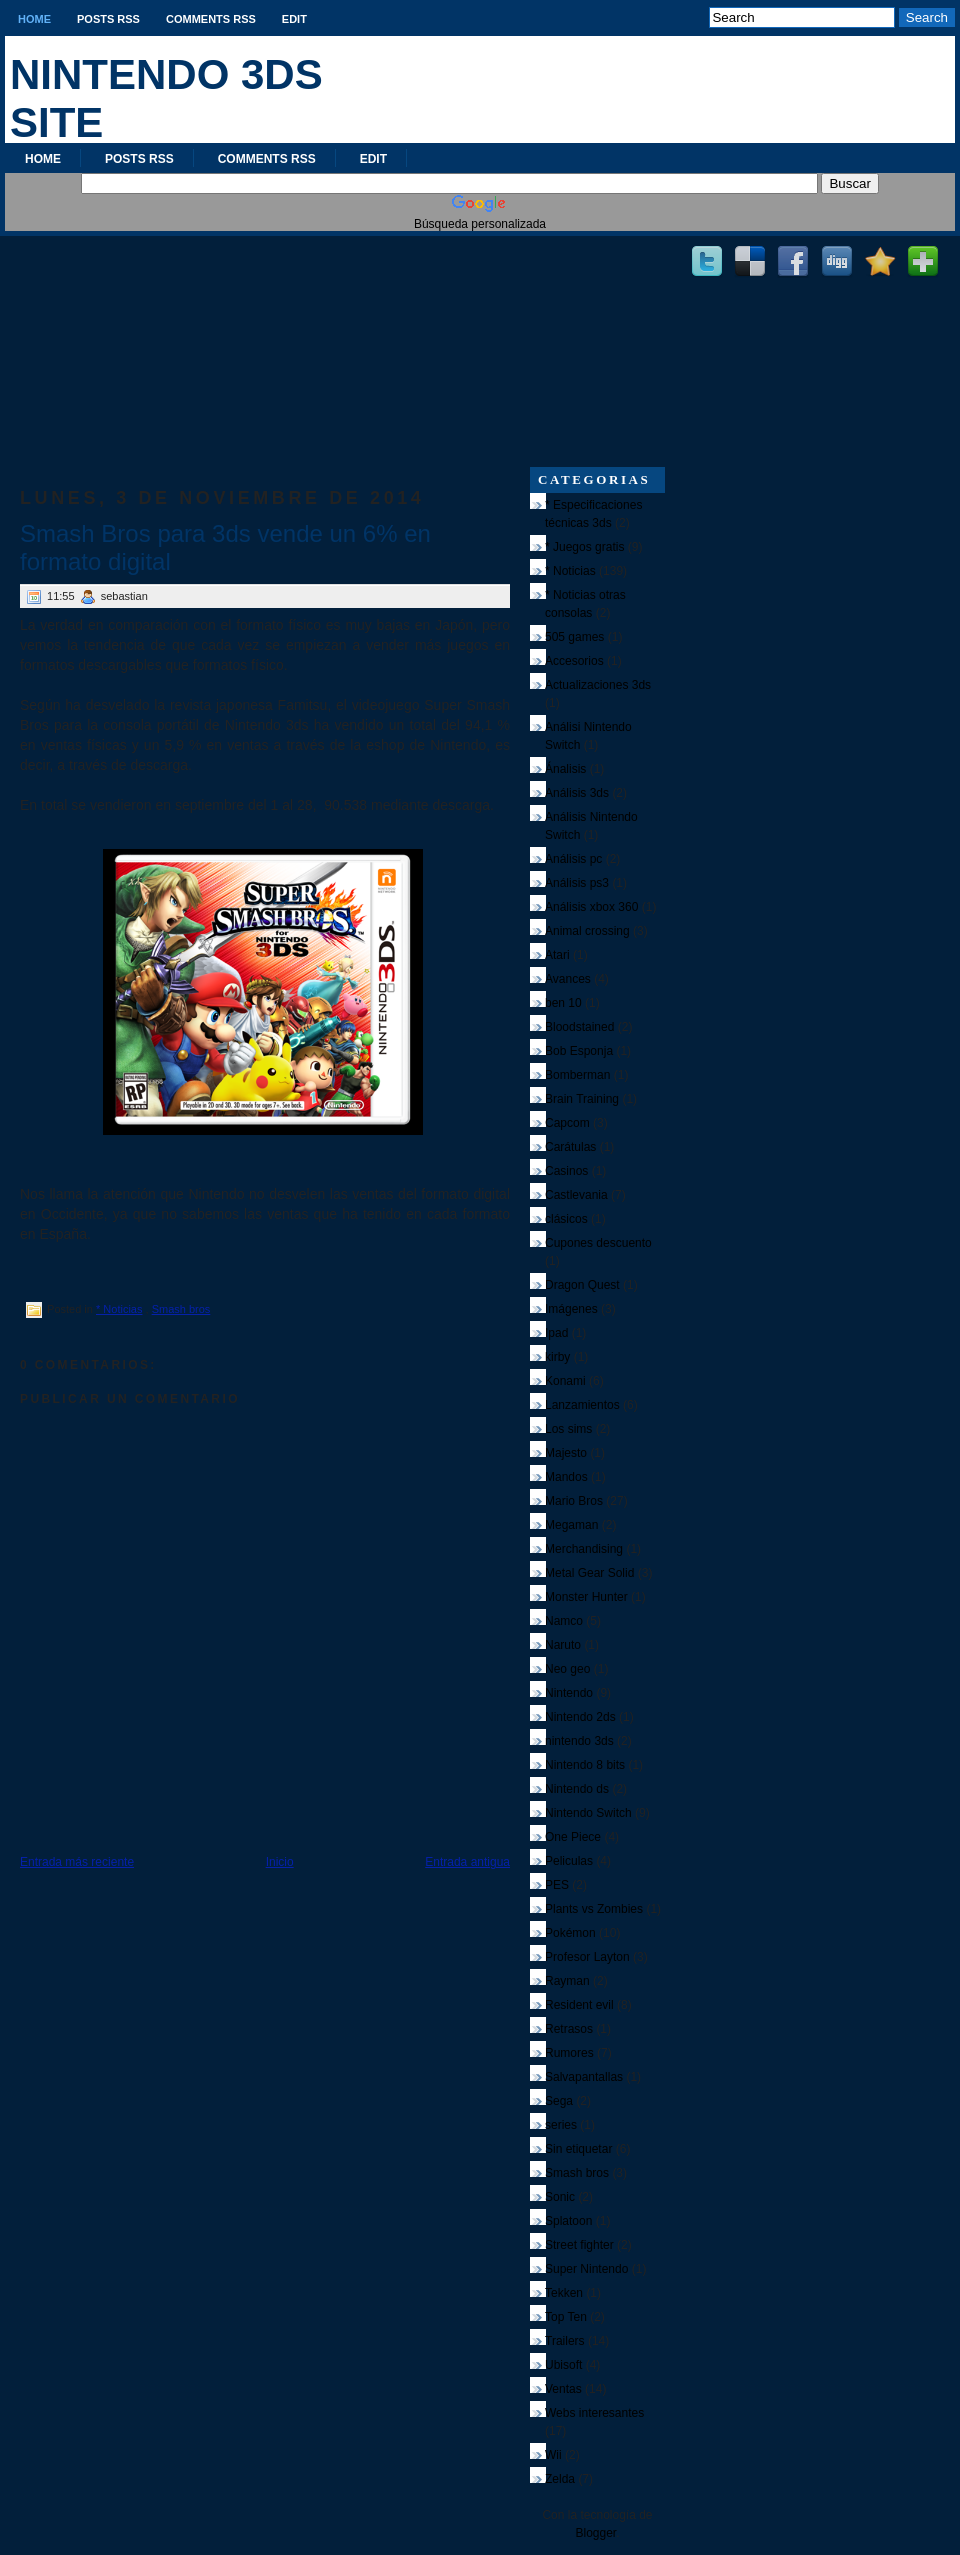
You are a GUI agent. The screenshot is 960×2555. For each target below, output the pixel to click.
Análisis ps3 (577, 883)
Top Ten (566, 2317)
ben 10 (563, 1003)
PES (557, 1885)
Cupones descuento (598, 1243)
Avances (568, 979)
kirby (557, 1357)
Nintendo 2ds (580, 1717)
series (561, 2125)
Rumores (569, 2053)
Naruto (563, 1645)
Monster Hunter (586, 1597)
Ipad (556, 1333)
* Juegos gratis (584, 547)
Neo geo (567, 1669)
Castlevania (576, 1195)
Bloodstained (579, 1027)
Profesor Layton (587, 1957)
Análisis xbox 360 (591, 907)
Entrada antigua (467, 1862)
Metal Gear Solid (589, 1573)
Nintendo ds (577, 1789)
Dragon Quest (582, 1285)
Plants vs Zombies (594, 1909)
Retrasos (569, 2029)
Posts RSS (108, 19)
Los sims (568, 1429)
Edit (294, 19)
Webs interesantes (594, 2413)
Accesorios (574, 661)
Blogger (595, 2533)
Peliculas (569, 1861)
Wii (553, 2455)
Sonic (560, 2197)
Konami (565, 1381)
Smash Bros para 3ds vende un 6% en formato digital (225, 547)
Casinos (566, 1171)
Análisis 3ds (577, 793)
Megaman (571, 1525)
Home (34, 19)
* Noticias (119, 1309)
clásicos (566, 1219)
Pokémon (570, 1933)
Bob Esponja (579, 1051)
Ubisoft (563, 2365)
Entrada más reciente (77, 1862)
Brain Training (582, 1099)
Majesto (566, 1453)
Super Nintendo (586, 2269)
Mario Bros (574, 1501)
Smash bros (181, 1309)
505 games (574, 637)
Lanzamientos (582, 1405)
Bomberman (577, 1075)
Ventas (563, 2389)
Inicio (280, 1862)
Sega (559, 2101)
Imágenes (571, 1309)
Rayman (567, 1981)
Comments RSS (211, 19)
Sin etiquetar (578, 2149)
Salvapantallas (584, 2077)
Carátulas (570, 1147)
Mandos (566, 1477)
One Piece (573, 1837)
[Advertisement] (265, 341)
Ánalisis (565, 769)
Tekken (564, 2293)
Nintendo (569, 1693)
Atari (557, 955)
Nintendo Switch (588, 1813)
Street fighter (579, 2245)
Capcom (567, 1123)
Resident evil (579, 2005)
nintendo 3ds (579, 1741)
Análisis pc (573, 859)
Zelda (560, 2479)
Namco (564, 1621)
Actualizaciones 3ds (598, 685)
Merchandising (584, 1549)
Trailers (565, 2341)
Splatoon (568, 2221)
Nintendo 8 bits (585, 1765)
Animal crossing (587, 931)
